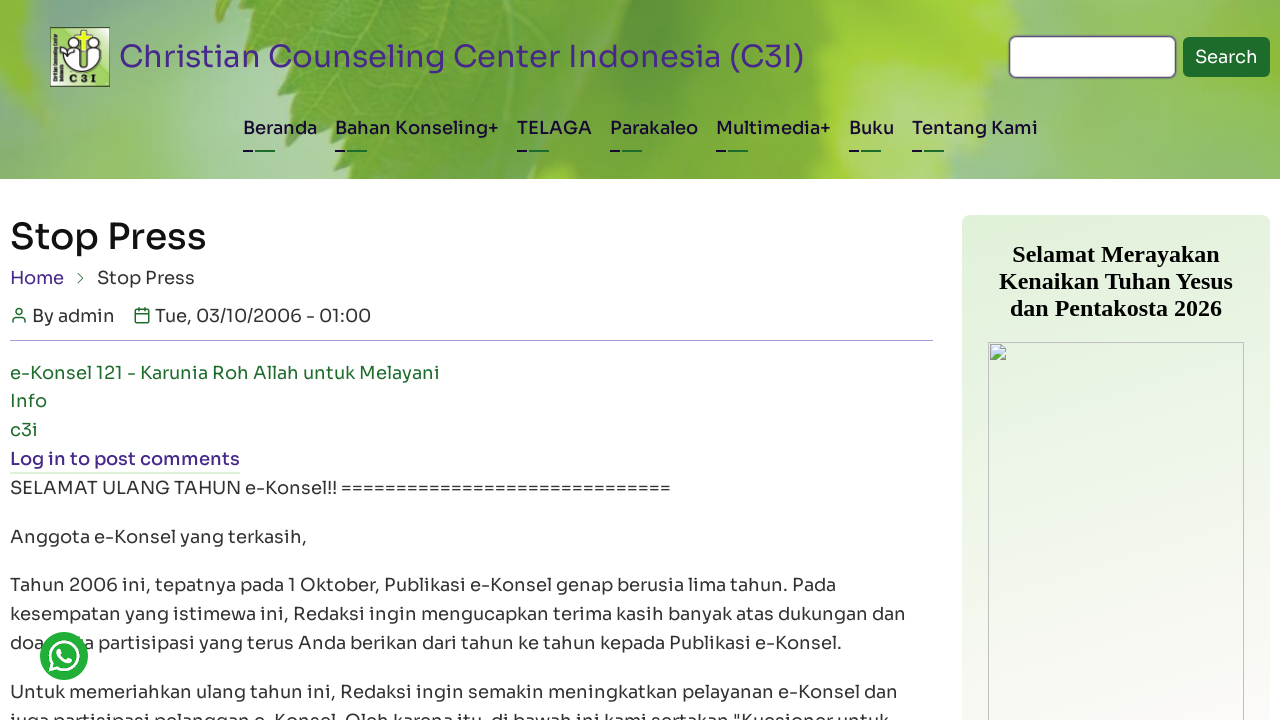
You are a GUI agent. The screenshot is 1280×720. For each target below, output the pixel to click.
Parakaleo (654, 128)
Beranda (280, 128)
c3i (24, 430)
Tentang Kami (975, 128)
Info (28, 401)
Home (37, 278)
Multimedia (768, 128)
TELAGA (554, 128)
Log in (38, 459)
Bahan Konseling (411, 128)
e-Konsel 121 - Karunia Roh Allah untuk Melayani (225, 373)
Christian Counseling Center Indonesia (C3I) (462, 56)
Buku (871, 128)
